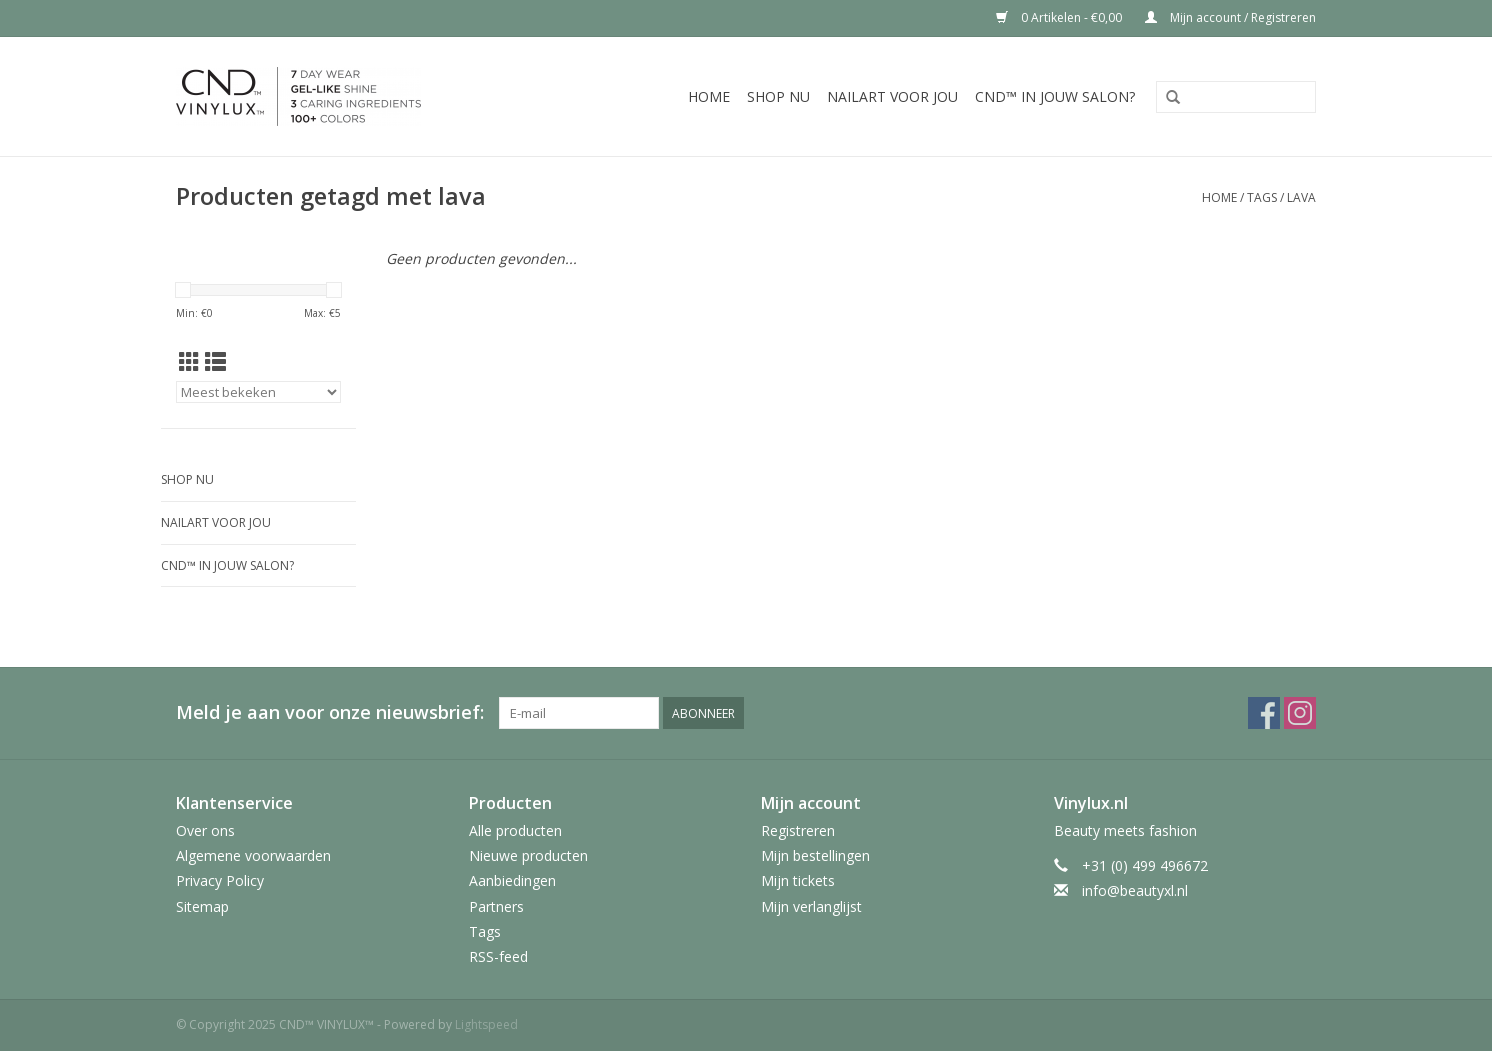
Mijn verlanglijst (811, 906)
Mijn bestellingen (815, 855)
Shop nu (778, 96)
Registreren (798, 830)
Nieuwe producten (528, 855)
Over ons (205, 830)
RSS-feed (498, 956)
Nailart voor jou (892, 96)
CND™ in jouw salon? (1055, 96)
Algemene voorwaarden (253, 855)
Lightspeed (486, 1024)
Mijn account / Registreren (1230, 17)
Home (709, 96)
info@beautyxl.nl (1135, 890)
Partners (496, 906)
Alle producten (515, 830)
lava (1301, 197)
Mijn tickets (798, 880)
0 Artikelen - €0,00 (1060, 17)
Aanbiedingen (512, 880)
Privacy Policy (220, 880)
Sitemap (202, 906)
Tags (1262, 197)
